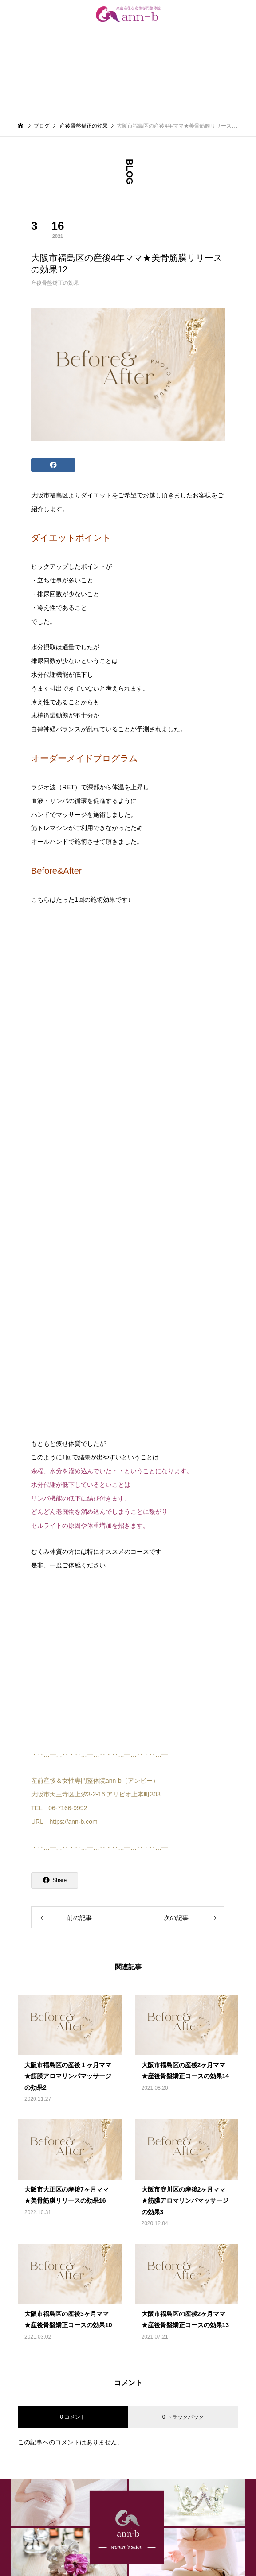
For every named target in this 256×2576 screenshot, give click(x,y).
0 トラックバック (183, 2417)
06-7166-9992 (67, 1808)
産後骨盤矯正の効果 (55, 283)
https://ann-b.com (74, 1821)
